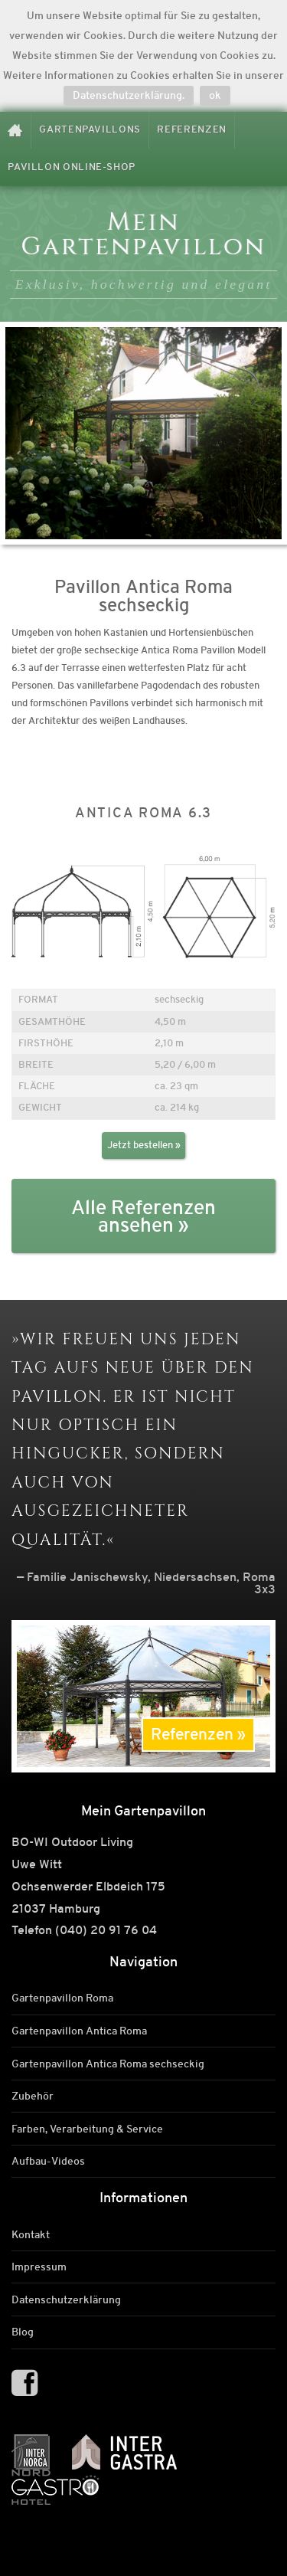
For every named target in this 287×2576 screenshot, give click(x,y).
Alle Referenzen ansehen (143, 1216)
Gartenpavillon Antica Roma (79, 2031)
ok (215, 95)
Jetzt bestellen (140, 1145)
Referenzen (191, 129)
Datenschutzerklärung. (128, 95)
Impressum (39, 2267)
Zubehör (32, 2096)
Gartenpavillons (90, 129)
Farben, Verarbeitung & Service (87, 2129)
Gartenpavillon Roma (62, 1998)
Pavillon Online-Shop (71, 167)
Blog (22, 2332)
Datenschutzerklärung (66, 2299)
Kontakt (30, 2234)
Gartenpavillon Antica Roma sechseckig (107, 2063)
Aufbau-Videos (48, 2161)
